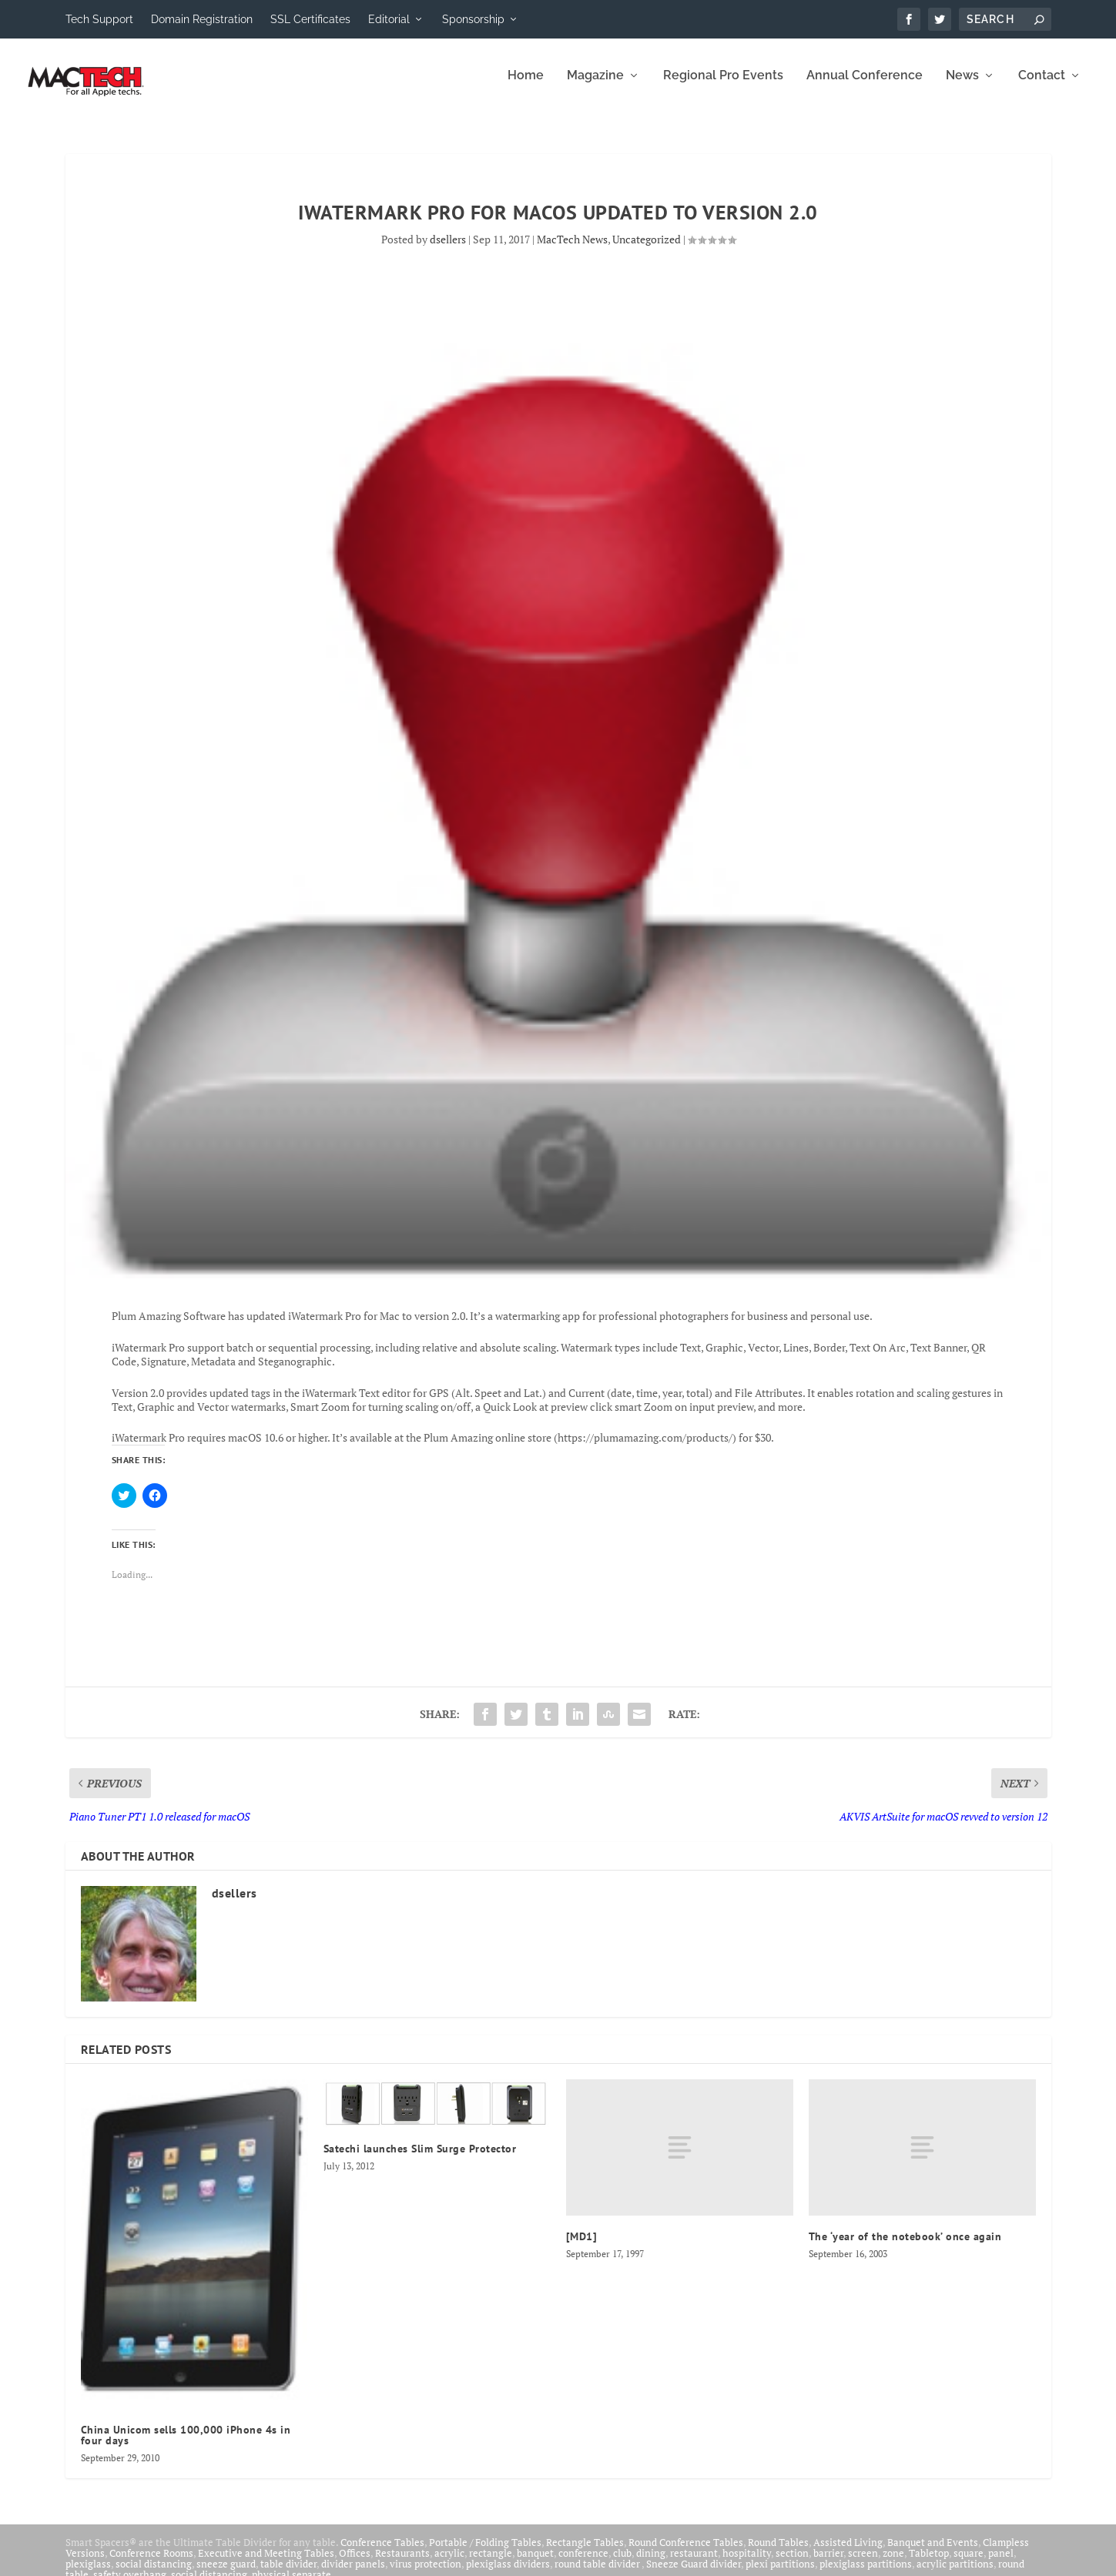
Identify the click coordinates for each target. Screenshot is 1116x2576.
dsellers (448, 250)
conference (583, 2564)
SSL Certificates (310, 19)
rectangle (490, 2564)
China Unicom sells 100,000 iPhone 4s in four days (186, 2446)
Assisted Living (848, 2553)
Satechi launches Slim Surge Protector (420, 2159)
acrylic (449, 2564)
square (968, 2564)
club (622, 2564)
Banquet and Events (932, 2553)
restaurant (694, 2564)
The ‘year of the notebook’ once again (905, 2247)
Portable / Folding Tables (485, 2553)
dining (650, 2564)
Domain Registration (202, 19)
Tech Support (99, 19)
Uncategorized (646, 250)
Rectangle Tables (585, 2553)
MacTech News (572, 250)
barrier (828, 2564)
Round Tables (778, 2553)
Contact (1041, 86)
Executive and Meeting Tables (266, 2564)
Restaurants (402, 2564)
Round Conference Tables (685, 2553)
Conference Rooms (151, 2564)
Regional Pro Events (723, 86)
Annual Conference (864, 86)
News (962, 86)
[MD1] (582, 2247)
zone (893, 2564)
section (792, 2564)
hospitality (746, 2564)
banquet (535, 2564)
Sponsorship (473, 19)
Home (526, 86)
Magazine (595, 86)
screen (863, 2564)
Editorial (389, 19)
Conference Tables (382, 2553)
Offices (354, 2564)
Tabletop (929, 2564)
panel (1001, 2564)
